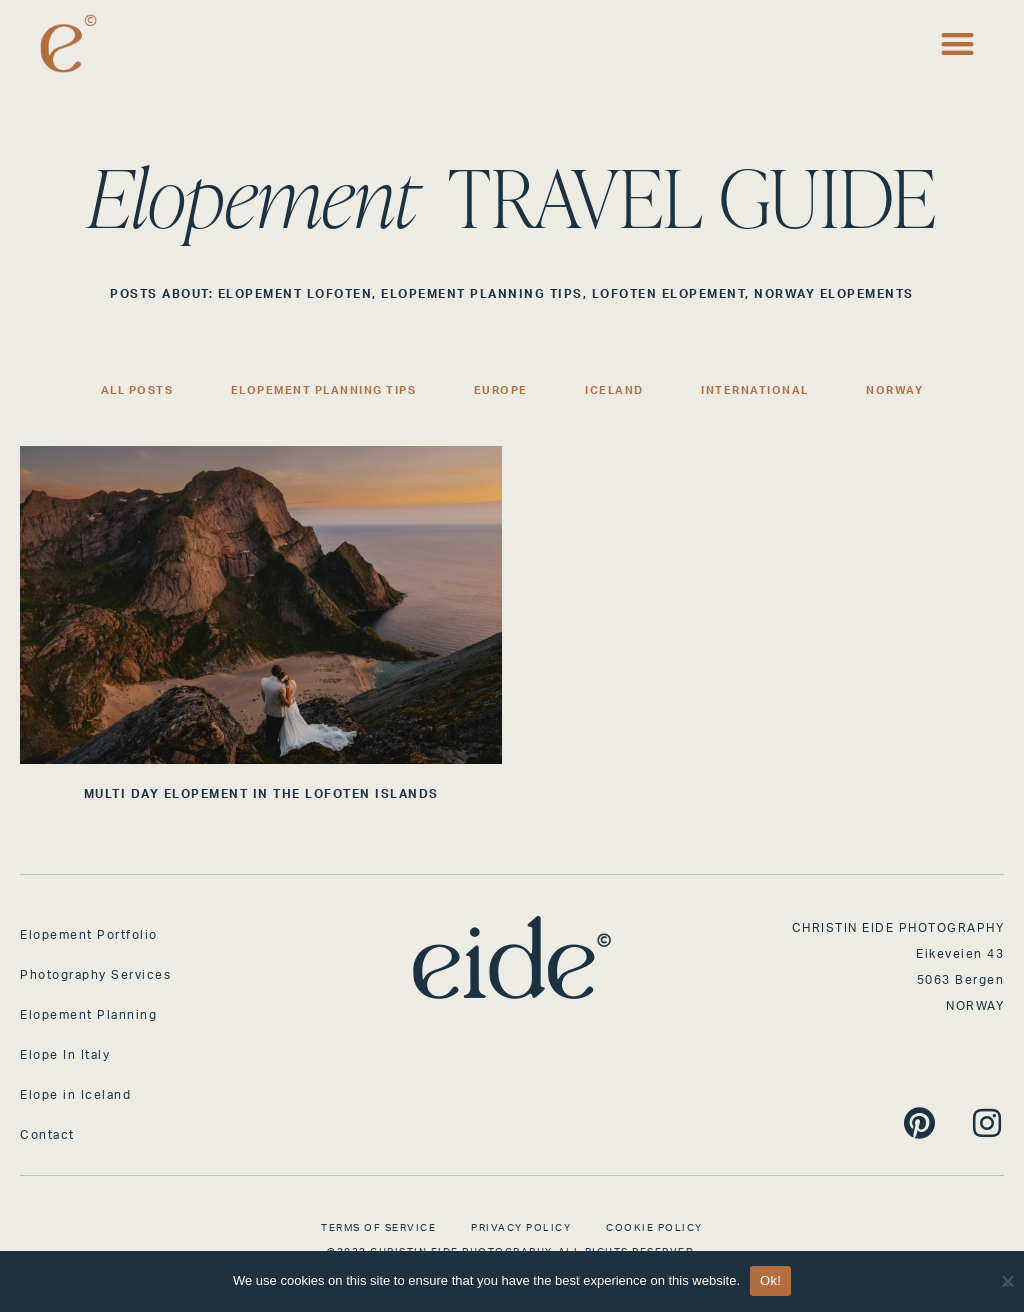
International (755, 390)
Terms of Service (378, 1228)
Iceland (614, 390)
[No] (1007, 1278)
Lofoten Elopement (669, 294)
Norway (894, 390)
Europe (501, 390)
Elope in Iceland (75, 1095)
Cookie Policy (654, 1228)
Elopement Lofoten (295, 294)
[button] (958, 43)
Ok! (770, 1280)
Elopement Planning (88, 1015)
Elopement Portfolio (89, 935)
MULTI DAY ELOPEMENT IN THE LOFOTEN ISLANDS (261, 794)
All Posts (137, 390)
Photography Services (95, 975)
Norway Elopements (834, 294)
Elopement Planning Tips (482, 294)
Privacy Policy (521, 1228)
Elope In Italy (65, 1055)
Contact (47, 1135)
